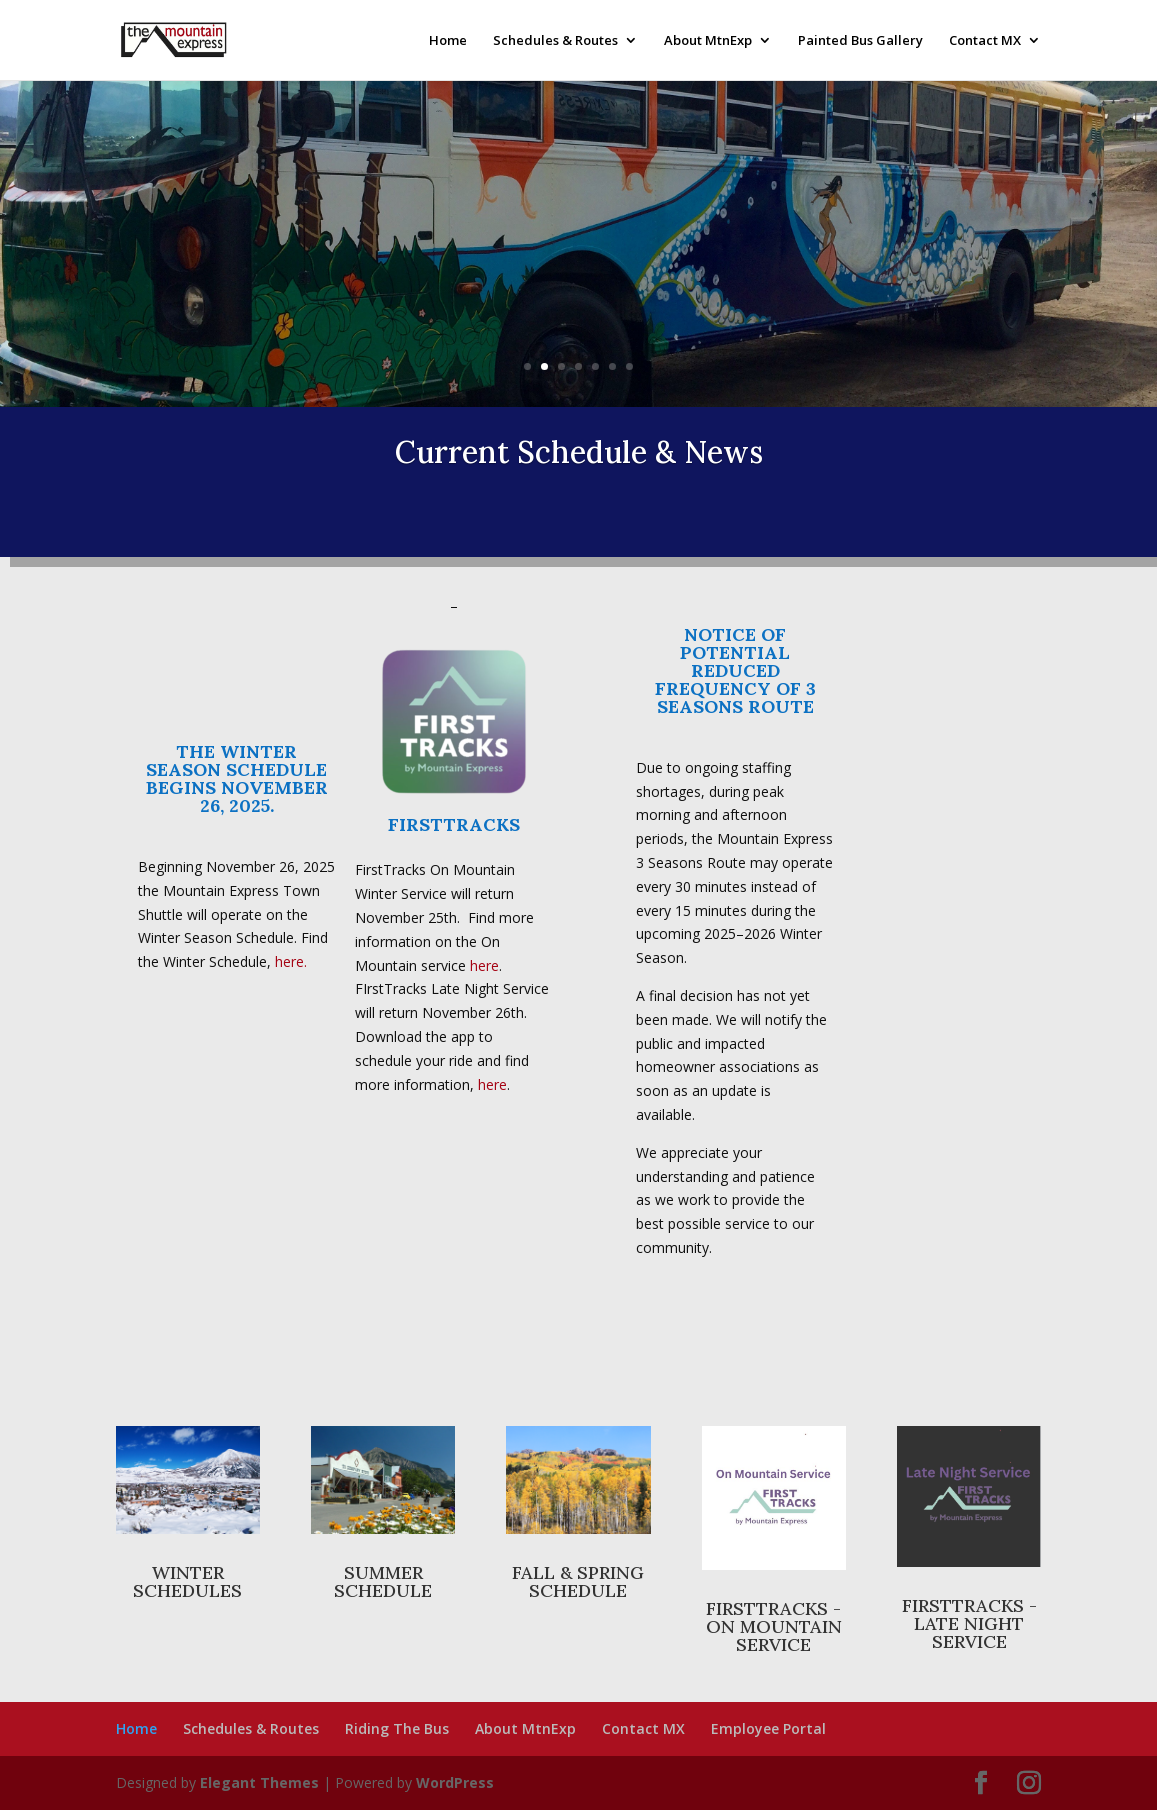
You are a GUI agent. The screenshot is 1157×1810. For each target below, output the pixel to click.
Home (448, 41)
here (484, 965)
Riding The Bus (397, 1728)
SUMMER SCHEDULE (383, 1581)
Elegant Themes (259, 1782)
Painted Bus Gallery (860, 41)
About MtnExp (708, 41)
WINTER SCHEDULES (187, 1581)
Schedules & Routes (555, 41)
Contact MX (985, 41)
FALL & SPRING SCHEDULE (578, 1581)
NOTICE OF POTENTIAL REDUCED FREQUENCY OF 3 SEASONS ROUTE (735, 670)
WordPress (455, 1782)
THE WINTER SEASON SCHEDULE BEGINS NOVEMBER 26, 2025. (237, 778)
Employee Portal (768, 1728)
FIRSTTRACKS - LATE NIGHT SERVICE (969, 1623)
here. (291, 961)
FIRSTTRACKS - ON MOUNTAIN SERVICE (774, 1626)
